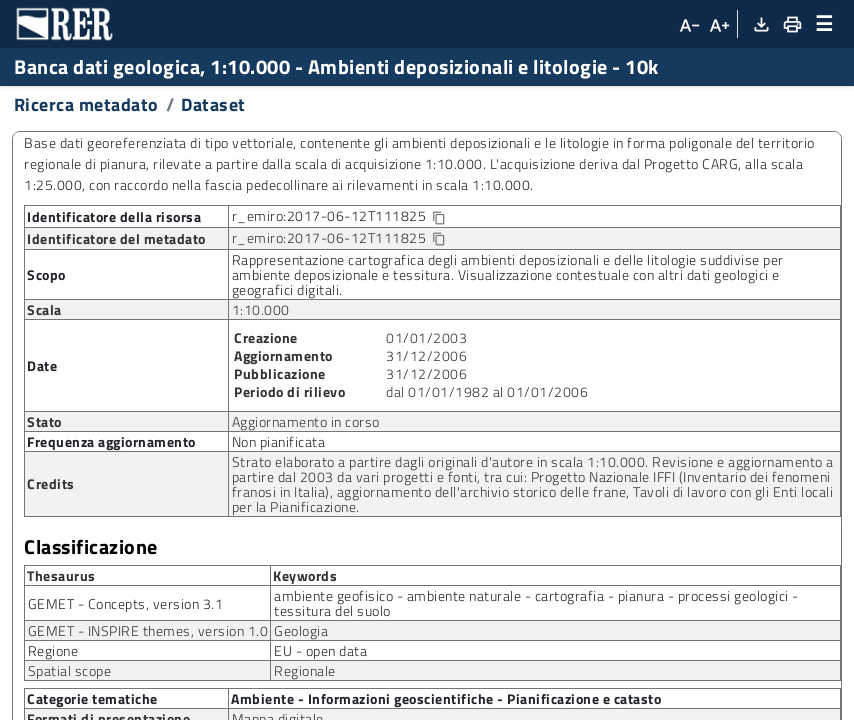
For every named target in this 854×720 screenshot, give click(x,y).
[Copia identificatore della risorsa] (438, 218)
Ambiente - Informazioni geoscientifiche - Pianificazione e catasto (446, 699)
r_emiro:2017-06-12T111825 (355, 216)
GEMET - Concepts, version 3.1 (126, 603)
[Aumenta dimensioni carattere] (719, 24)
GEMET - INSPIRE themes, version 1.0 (148, 630)
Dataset (213, 104)
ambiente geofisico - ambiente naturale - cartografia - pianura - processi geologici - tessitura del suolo (536, 603)
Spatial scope (70, 670)
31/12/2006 (426, 355)
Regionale (305, 670)
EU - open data (320, 650)
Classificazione (91, 547)
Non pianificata (279, 441)
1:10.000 (261, 309)
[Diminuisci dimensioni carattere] (688, 24)
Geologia (301, 630)
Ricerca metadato (86, 104)
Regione (53, 650)
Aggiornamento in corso (306, 421)
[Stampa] (791, 24)
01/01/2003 (426, 337)
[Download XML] (760, 24)
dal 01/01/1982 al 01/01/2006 (487, 391)
